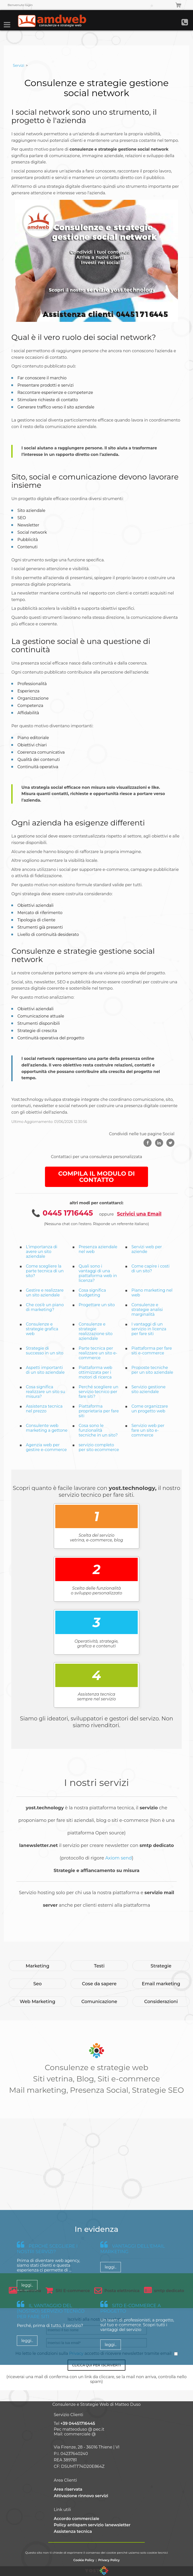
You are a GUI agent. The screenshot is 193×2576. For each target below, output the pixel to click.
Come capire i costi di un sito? (150, 1268)
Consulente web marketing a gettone (47, 1428)
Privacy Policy (109, 2560)
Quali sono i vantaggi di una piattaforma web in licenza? (98, 1273)
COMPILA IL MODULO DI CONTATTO (96, 1177)
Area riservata (68, 2489)
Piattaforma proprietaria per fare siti (99, 1411)
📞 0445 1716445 (62, 1213)
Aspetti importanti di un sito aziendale (45, 1370)
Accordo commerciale (76, 2518)
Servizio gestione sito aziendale (148, 1389)
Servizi (18, 65)
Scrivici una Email (139, 1214)
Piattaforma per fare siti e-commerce (151, 1350)
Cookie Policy (83, 2560)
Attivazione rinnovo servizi (81, 2495)
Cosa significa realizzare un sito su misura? (45, 1392)
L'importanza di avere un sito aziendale (41, 1251)
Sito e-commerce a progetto (130, 2367)
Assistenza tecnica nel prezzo (44, 1408)
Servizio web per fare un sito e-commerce (147, 1430)
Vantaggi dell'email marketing (132, 2308)
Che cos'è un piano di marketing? (45, 1307)
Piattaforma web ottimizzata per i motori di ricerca (95, 1372)
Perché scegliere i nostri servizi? (47, 2308)
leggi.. (27, 2344)
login (29, 5)
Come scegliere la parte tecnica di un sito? (45, 1271)
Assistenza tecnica (73, 2531)
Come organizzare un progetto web (149, 1408)
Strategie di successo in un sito (44, 1350)
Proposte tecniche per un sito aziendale (152, 1370)
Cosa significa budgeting (92, 1292)
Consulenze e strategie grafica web (42, 1329)
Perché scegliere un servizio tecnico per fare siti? (98, 1392)
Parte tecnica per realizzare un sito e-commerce (98, 1353)
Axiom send (118, 1858)
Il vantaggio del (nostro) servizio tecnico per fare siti (50, 2370)
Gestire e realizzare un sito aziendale (45, 1292)
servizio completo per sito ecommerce (99, 1447)
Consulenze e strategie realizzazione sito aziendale (96, 1331)
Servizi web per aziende (146, 1249)
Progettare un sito (97, 1304)
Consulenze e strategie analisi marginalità (147, 1309)
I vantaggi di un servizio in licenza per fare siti (148, 1329)
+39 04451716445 (77, 2423)
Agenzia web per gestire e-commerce (46, 1447)
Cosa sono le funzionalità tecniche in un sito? (98, 1430)
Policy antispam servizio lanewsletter (92, 2525)
